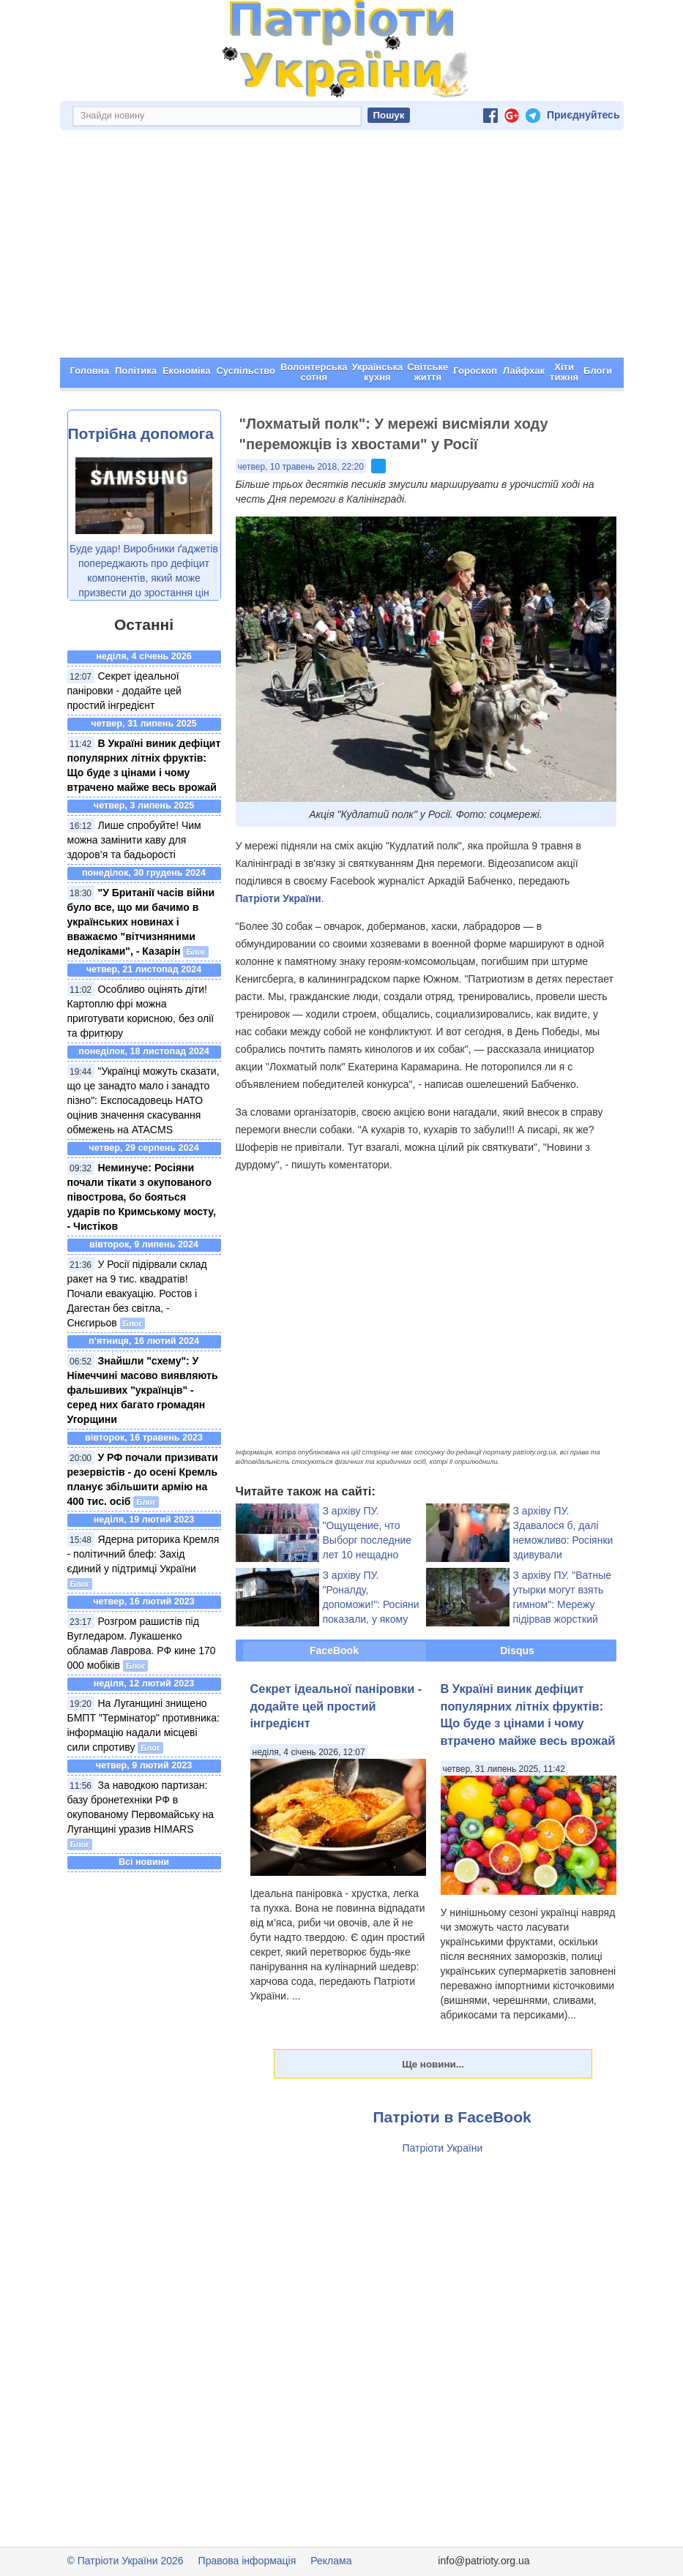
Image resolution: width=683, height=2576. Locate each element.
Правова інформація (247, 2560)
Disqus (517, 1650)
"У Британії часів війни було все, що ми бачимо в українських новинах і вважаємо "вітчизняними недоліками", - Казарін (141, 922)
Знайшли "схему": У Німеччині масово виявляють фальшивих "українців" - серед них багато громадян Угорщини (142, 1390)
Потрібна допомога (141, 433)
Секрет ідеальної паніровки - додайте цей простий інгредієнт (124, 690)
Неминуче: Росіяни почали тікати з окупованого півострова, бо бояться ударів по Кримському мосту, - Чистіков (141, 1197)
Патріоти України (278, 898)
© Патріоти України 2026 (125, 2560)
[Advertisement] (342, 248)
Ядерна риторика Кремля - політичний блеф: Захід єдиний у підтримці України (143, 1553)
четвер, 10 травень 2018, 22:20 (301, 467)
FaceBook (334, 1650)
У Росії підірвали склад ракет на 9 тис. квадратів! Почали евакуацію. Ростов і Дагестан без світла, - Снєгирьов (137, 1293)
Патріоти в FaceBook (452, 2117)
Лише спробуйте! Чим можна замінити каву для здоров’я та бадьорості (134, 839)
